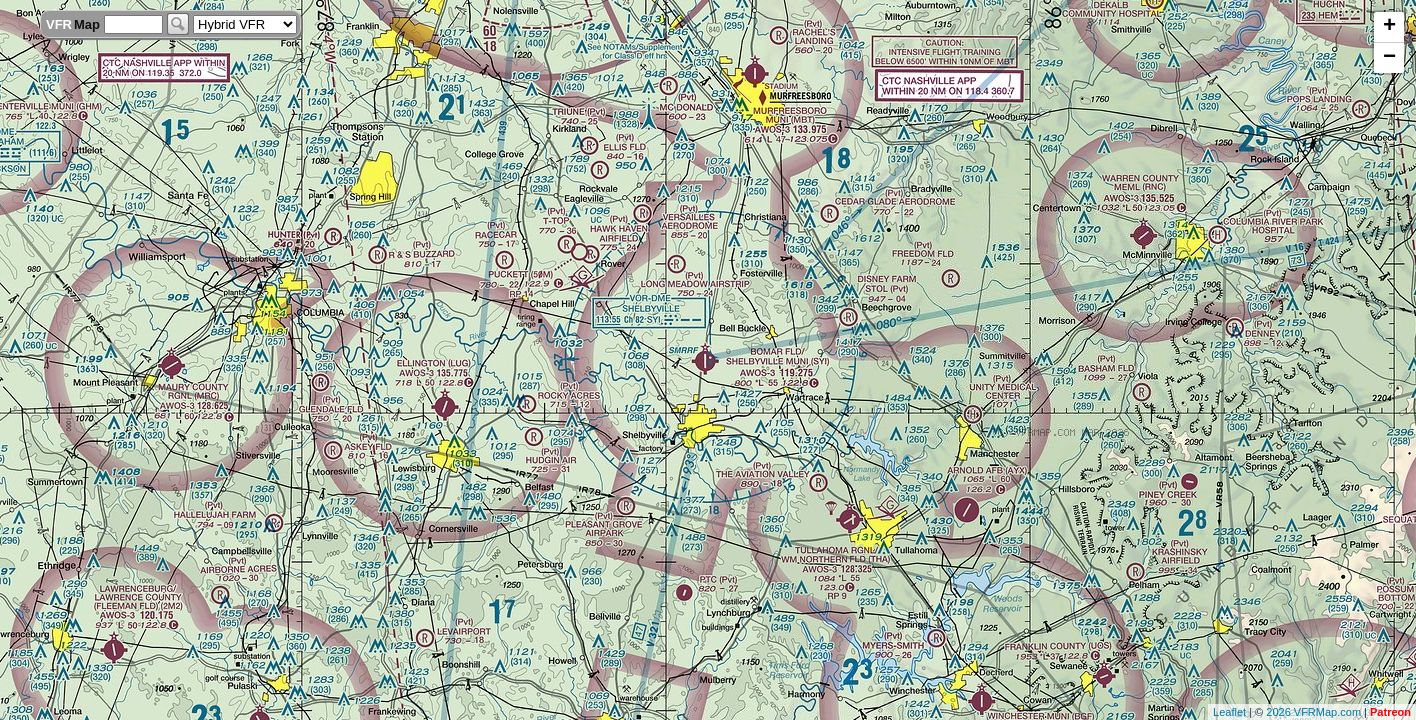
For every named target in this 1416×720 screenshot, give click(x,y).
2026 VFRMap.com (1313, 712)
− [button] (1389, 58)
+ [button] (1389, 27)
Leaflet (1229, 712)
